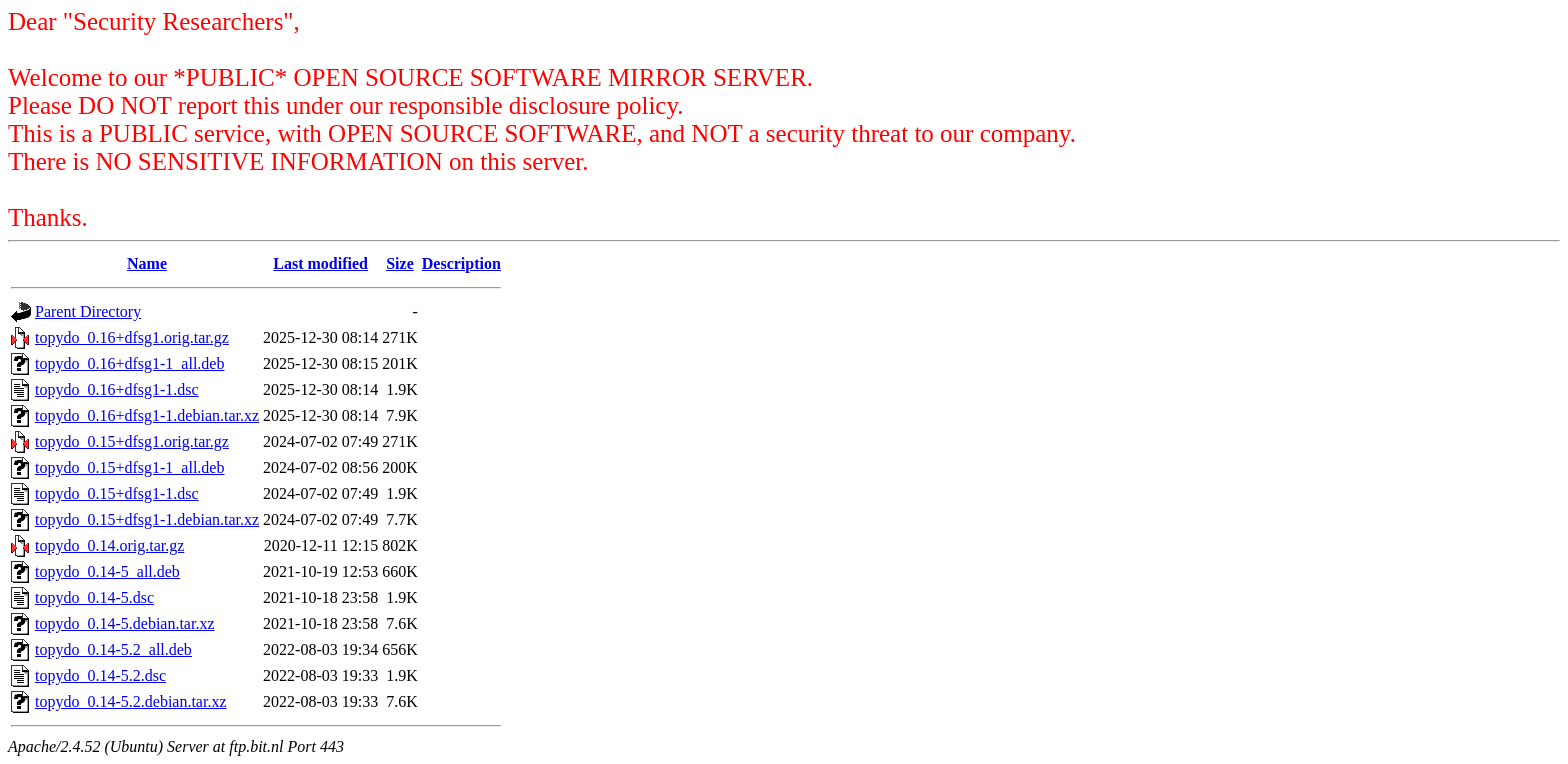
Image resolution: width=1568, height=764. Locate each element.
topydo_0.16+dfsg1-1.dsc (117, 389)
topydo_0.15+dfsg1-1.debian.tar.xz (147, 519)
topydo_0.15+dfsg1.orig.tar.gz (132, 441)
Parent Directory (88, 311)
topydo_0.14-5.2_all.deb (113, 649)
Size (400, 263)
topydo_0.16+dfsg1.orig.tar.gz (132, 337)
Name (147, 263)
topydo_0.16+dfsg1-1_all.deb (129, 363)
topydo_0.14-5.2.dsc (100, 675)
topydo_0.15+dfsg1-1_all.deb (129, 467)
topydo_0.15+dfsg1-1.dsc (117, 493)
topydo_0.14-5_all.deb (107, 571)
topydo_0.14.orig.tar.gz (109, 545)
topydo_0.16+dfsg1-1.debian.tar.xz (147, 415)
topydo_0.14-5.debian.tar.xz (125, 623)
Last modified (320, 263)
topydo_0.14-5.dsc (94, 597)
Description (461, 263)
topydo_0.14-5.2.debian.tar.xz (131, 701)
